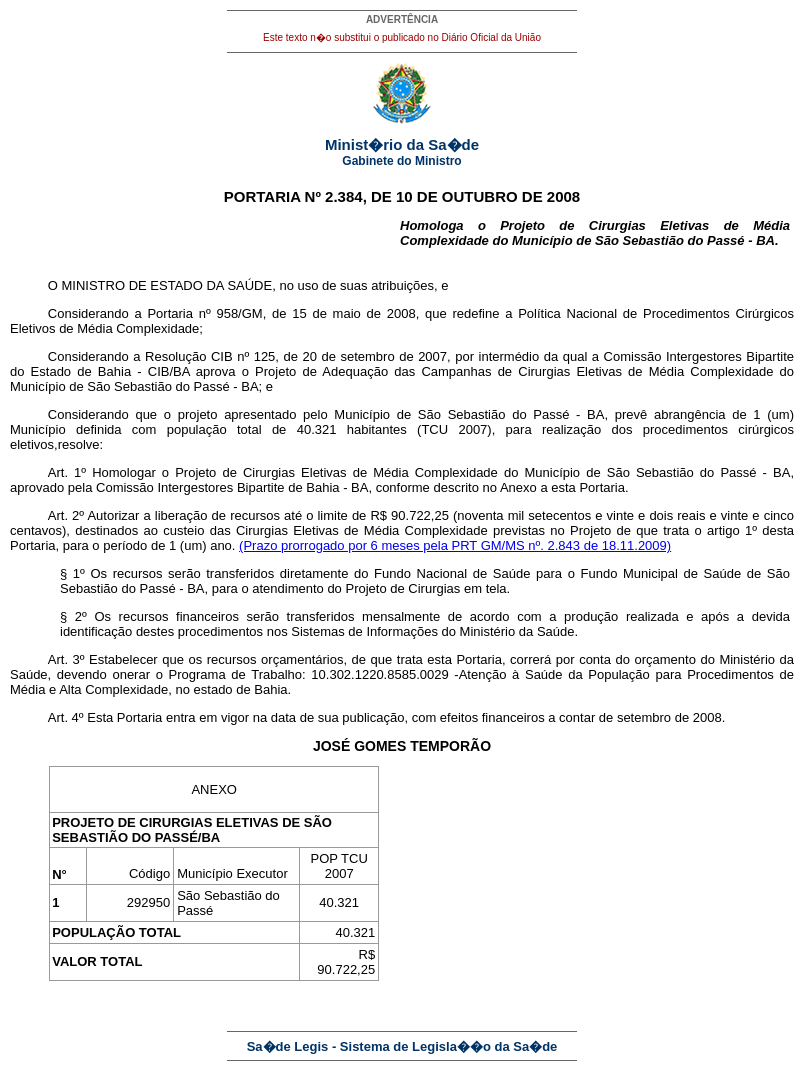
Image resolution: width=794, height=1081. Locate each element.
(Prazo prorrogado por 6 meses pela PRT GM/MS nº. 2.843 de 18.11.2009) (455, 545)
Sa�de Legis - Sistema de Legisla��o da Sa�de (402, 1046)
